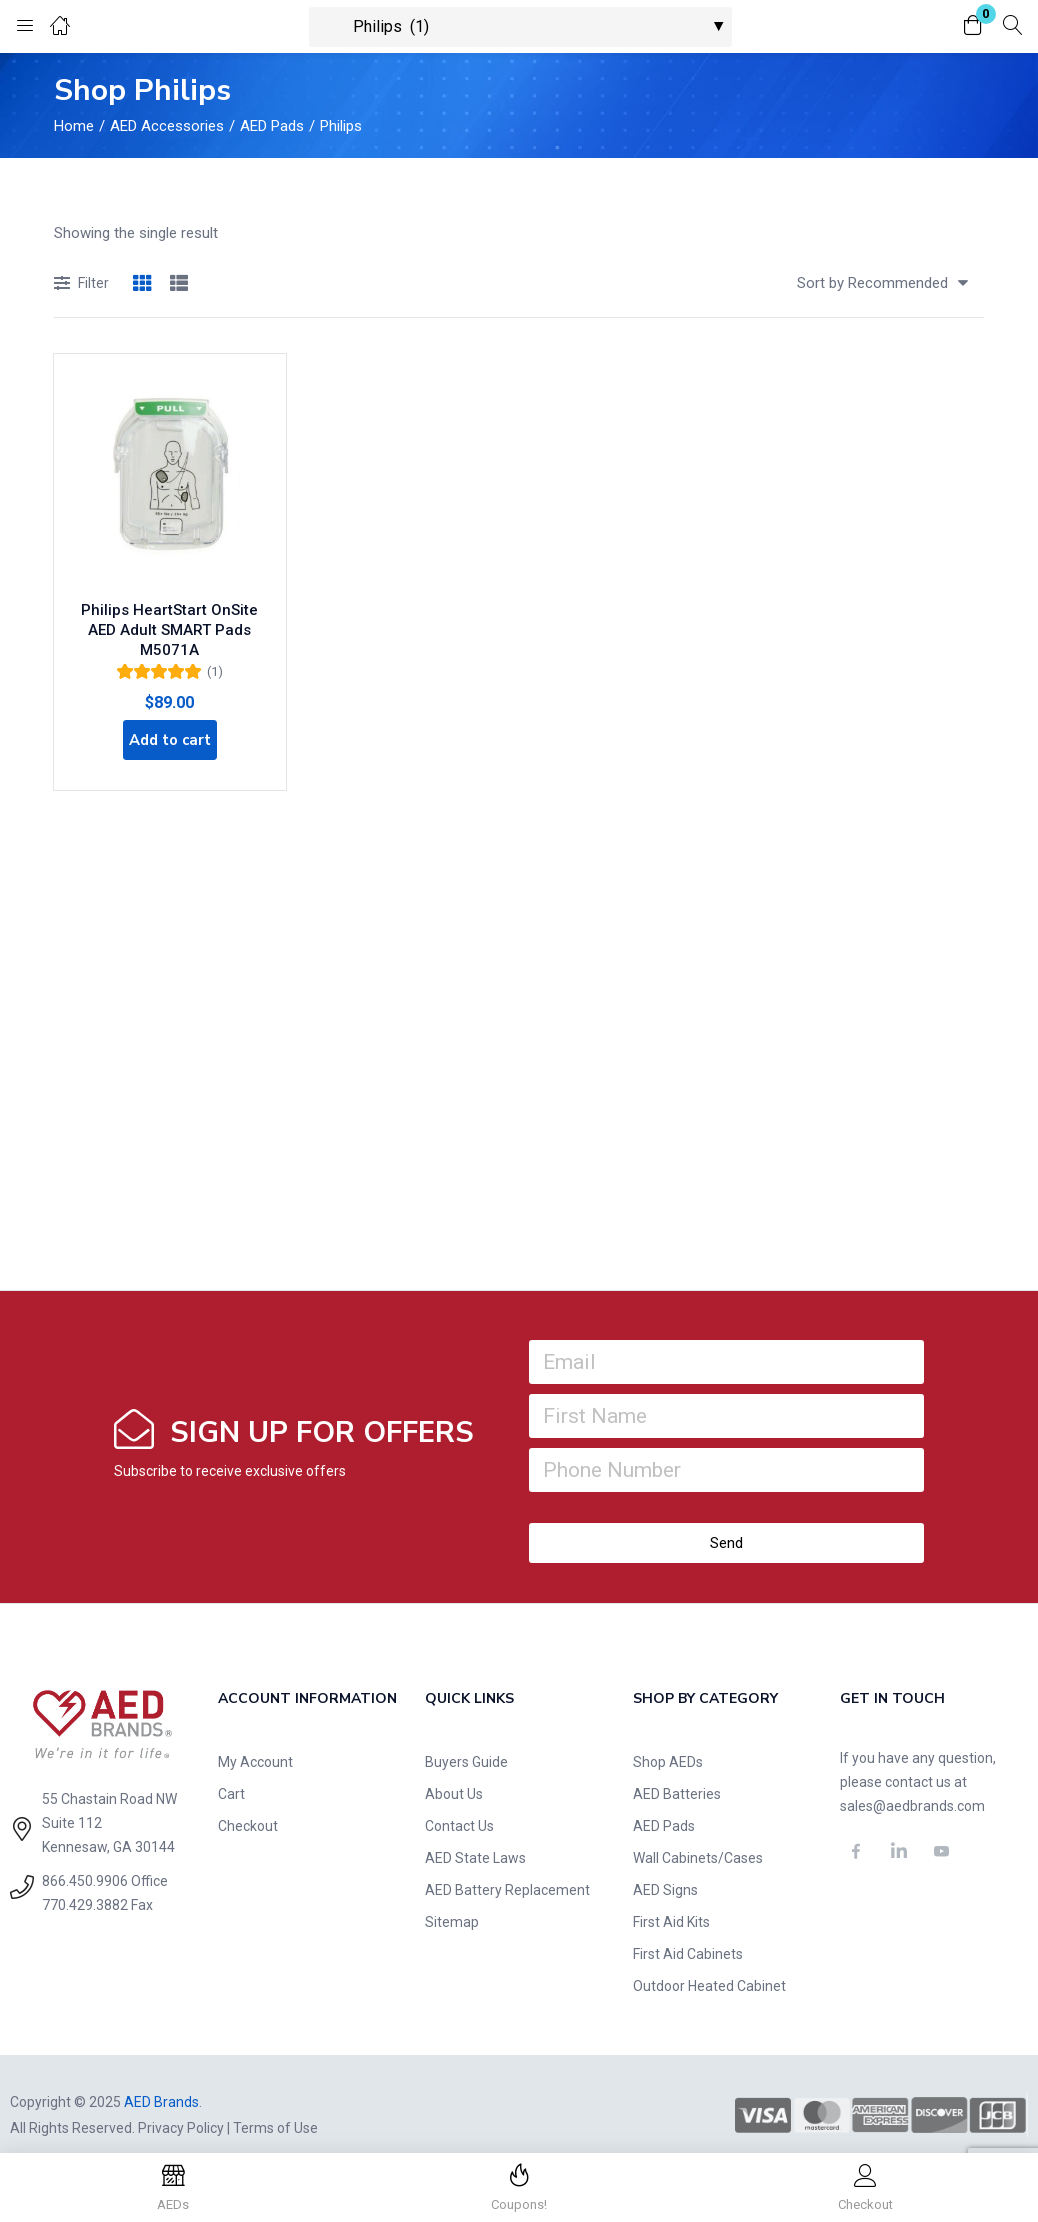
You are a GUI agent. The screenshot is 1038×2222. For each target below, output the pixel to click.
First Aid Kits (671, 1899)
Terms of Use (275, 2105)
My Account (255, 1739)
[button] (973, 26)
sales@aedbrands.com (912, 1783)
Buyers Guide (466, 1739)
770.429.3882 (85, 1882)
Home (74, 126)
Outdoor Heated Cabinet (709, 1963)
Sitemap (452, 1899)
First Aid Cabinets (688, 1931)
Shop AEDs (668, 1739)
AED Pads (272, 126)
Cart (231, 1771)
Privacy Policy (181, 2105)
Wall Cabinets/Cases (698, 1835)
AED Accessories (167, 126)
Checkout (248, 1803)
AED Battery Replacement (507, 1867)
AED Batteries (677, 1771)
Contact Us (459, 1803)
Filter (81, 284)
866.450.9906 (85, 1858)
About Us (454, 1771)
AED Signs (665, 1867)
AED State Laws (475, 1835)
